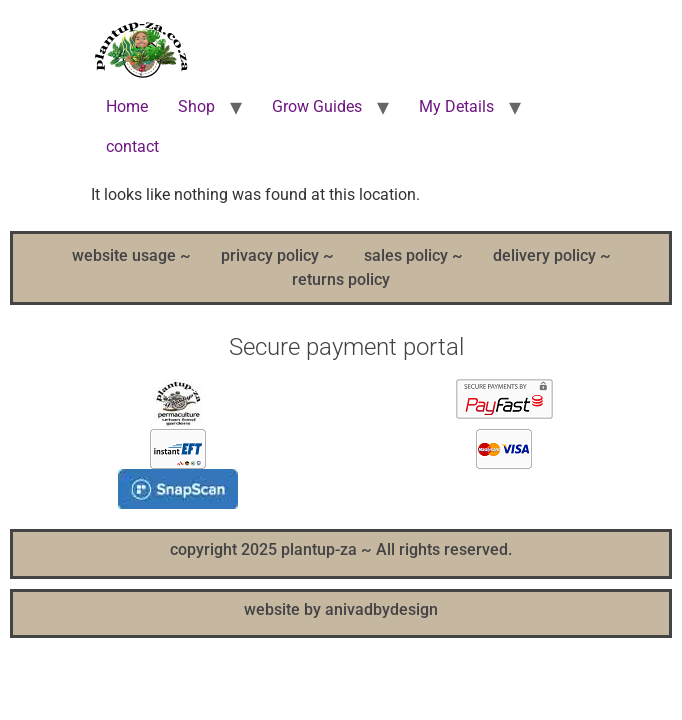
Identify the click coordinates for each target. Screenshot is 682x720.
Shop (196, 106)
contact (132, 146)
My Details (456, 106)
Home (127, 106)
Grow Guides (317, 106)
